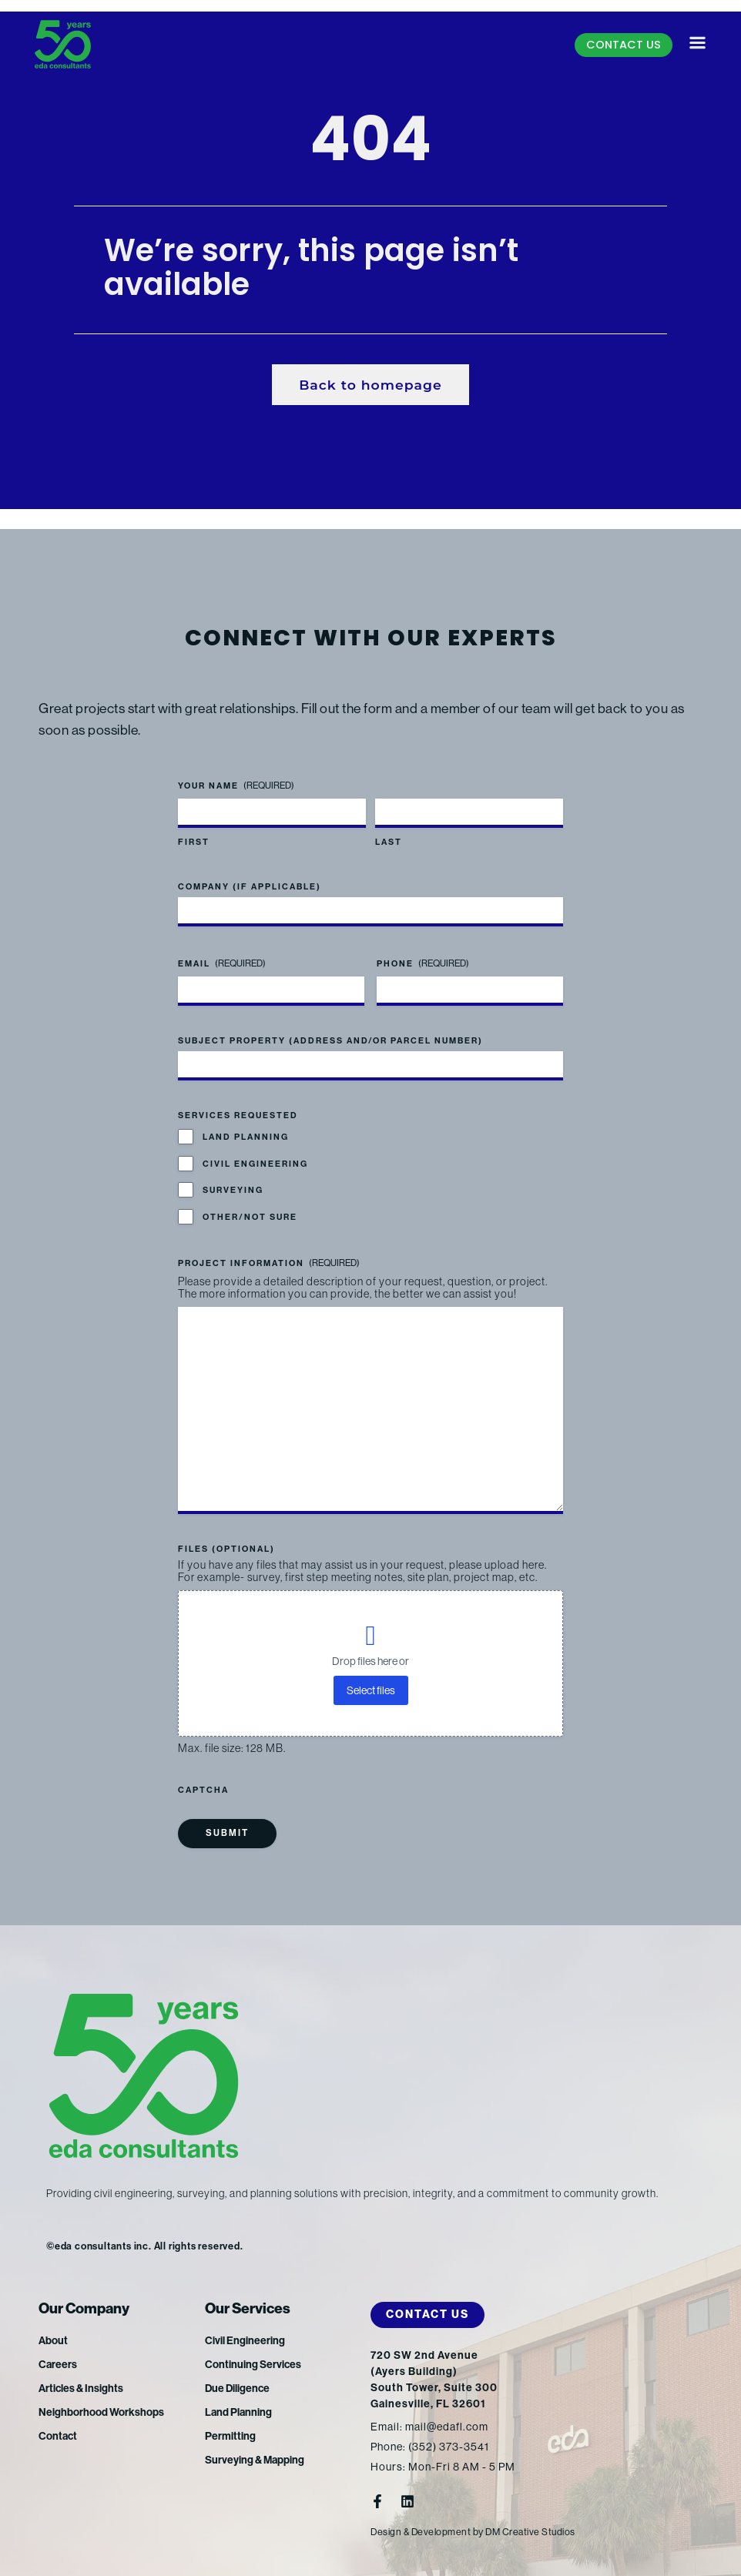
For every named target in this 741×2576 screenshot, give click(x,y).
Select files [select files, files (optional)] (371, 1690)
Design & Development (422, 2531)
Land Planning (246, 1123)
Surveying (233, 1176)
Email (222, 949)
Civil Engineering (255, 1149)
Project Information (269, 1248)
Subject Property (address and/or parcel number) (330, 1026)
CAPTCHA (203, 1790)
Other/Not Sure (250, 1203)
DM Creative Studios (535, 2531)
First (194, 828)
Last (388, 828)
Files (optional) (226, 1549)
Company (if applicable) (249, 872)
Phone (423, 949)
